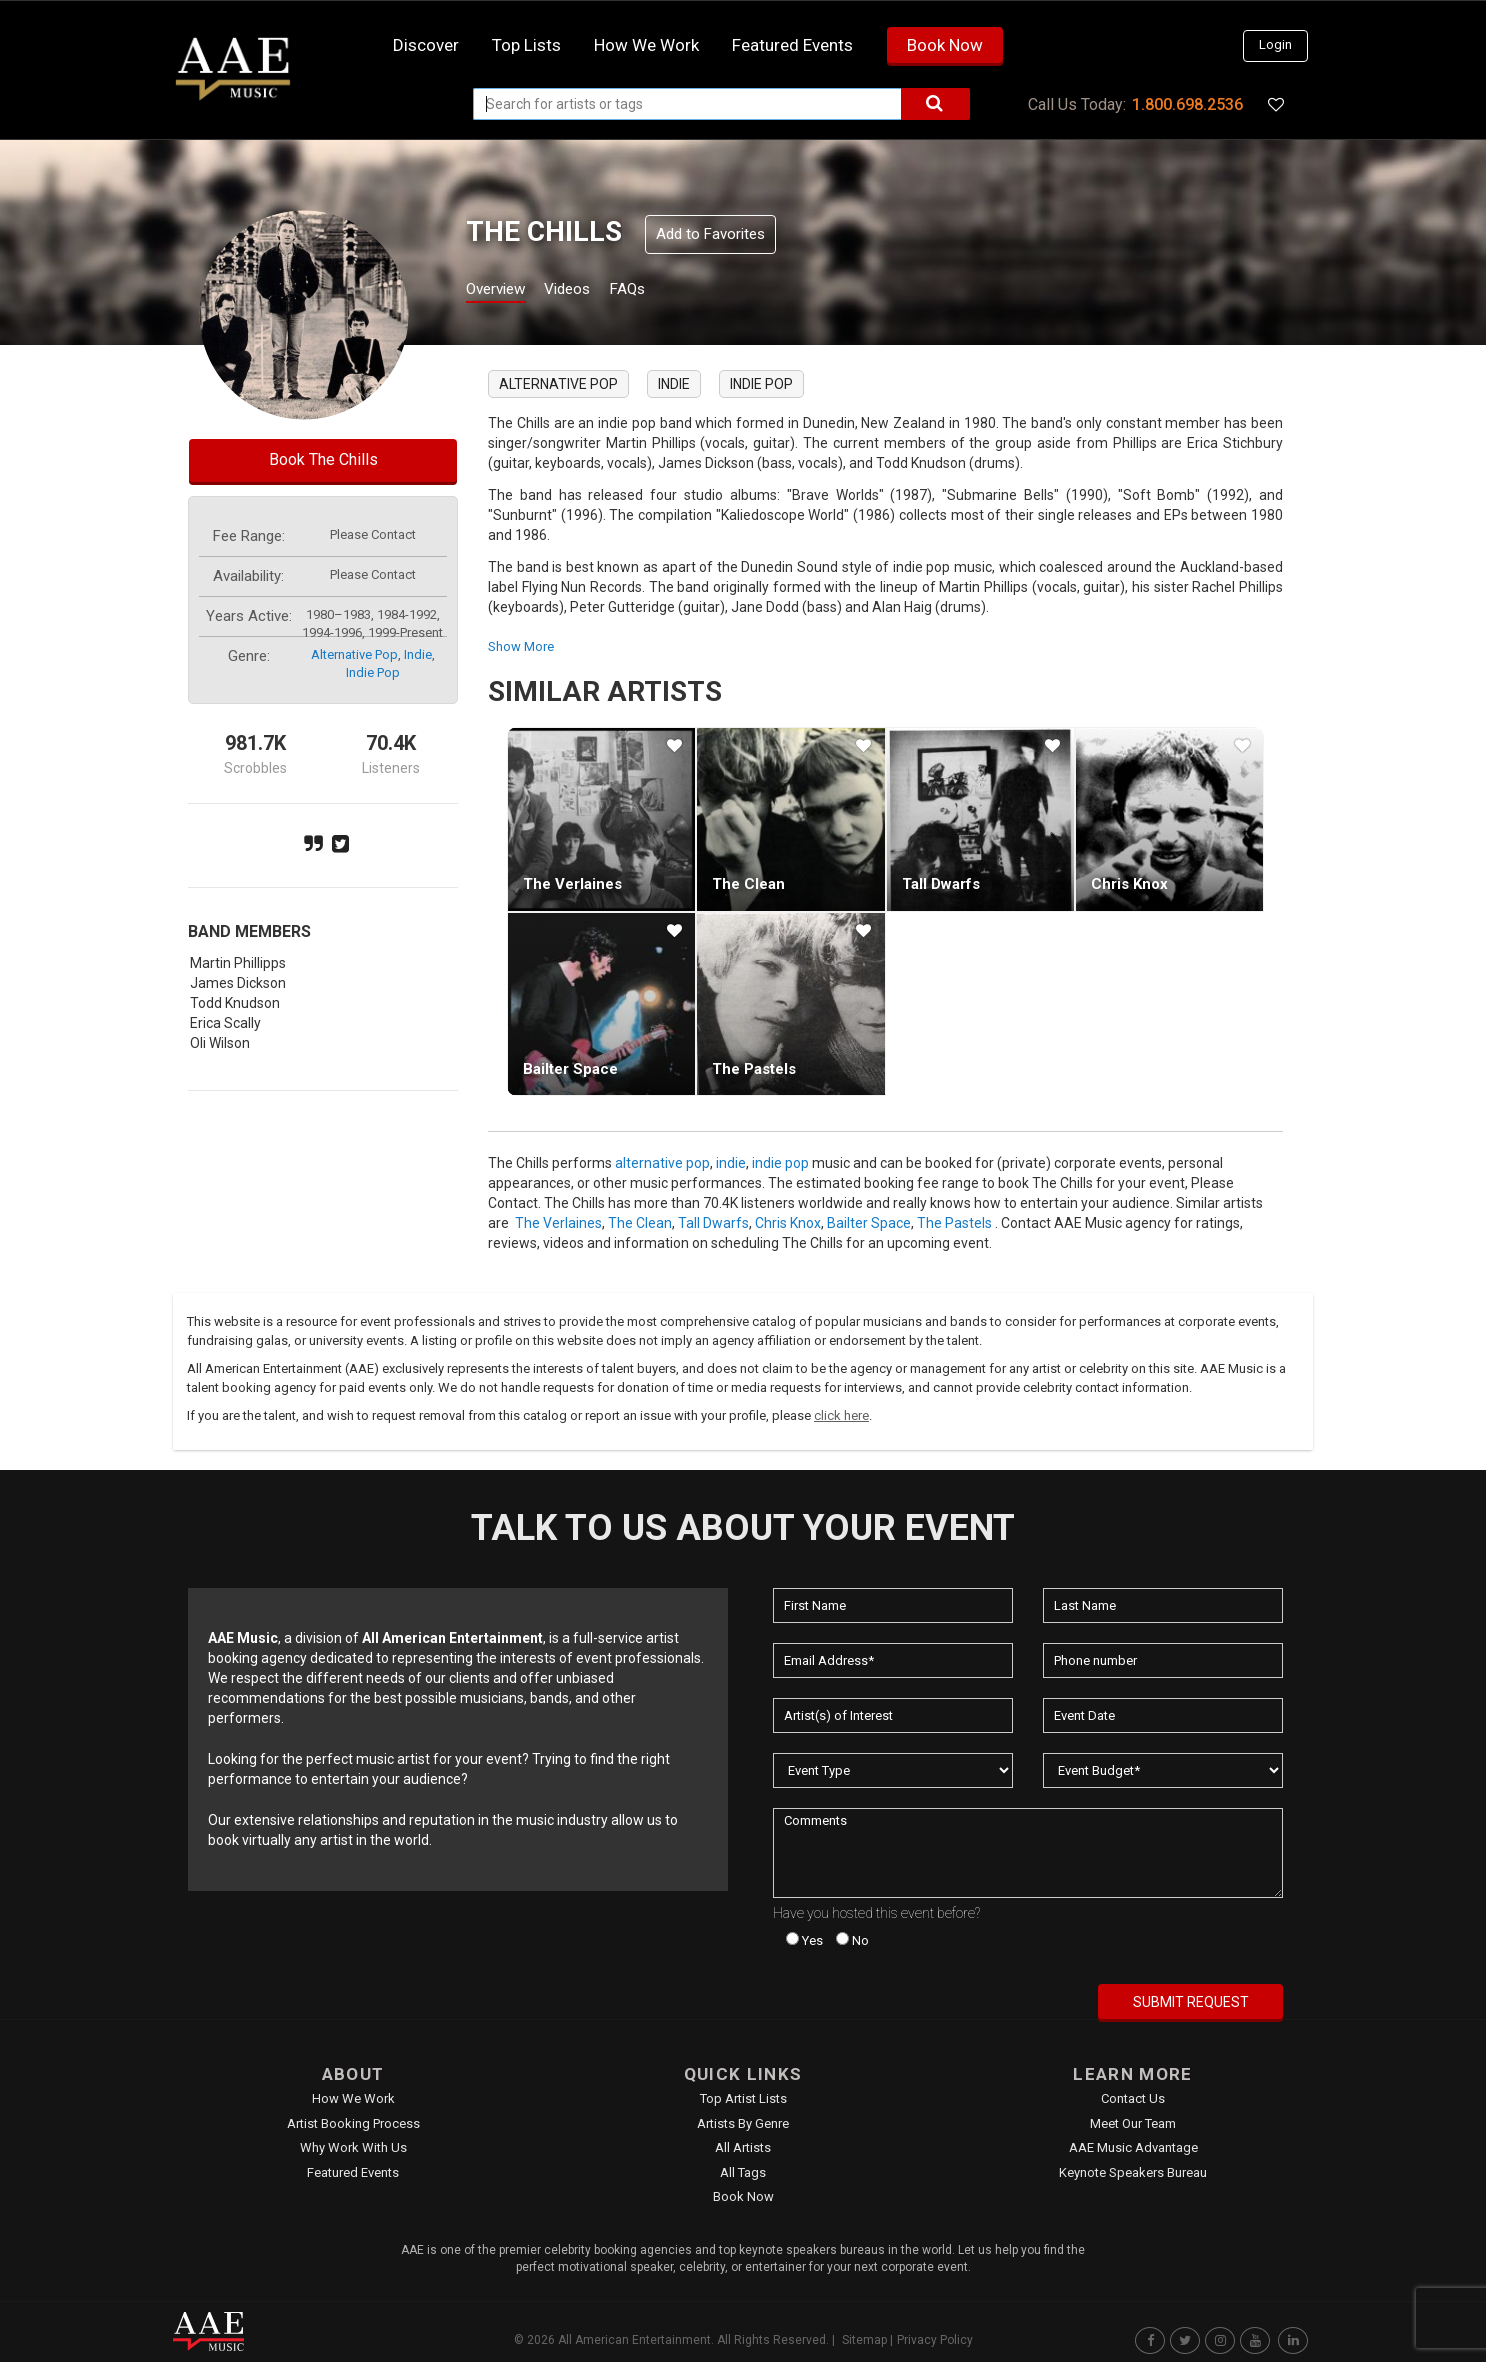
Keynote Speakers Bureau (1133, 2172)
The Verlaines (572, 884)
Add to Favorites (710, 234)
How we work (646, 45)
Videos (590, 291)
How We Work (353, 2098)
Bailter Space (570, 1069)
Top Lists (526, 45)
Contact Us (1133, 2098)
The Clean (748, 884)
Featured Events (792, 45)
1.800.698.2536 (1187, 104)
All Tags (743, 2172)
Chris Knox (1129, 884)
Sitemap (864, 2340)
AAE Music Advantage (1133, 2147)
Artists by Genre (743, 2123)
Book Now (945, 45)
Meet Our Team (1133, 2123)
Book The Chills (323, 459)
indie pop (373, 672)
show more (521, 646)
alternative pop (354, 654)
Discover (426, 45)
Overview (503, 291)
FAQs (661, 291)
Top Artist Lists (743, 2098)
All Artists (743, 2147)
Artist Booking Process (353, 2123)
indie (418, 654)
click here (841, 1415)
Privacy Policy (935, 2340)
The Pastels (754, 1069)
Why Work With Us (353, 2147)
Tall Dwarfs (941, 884)
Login (1275, 44)
